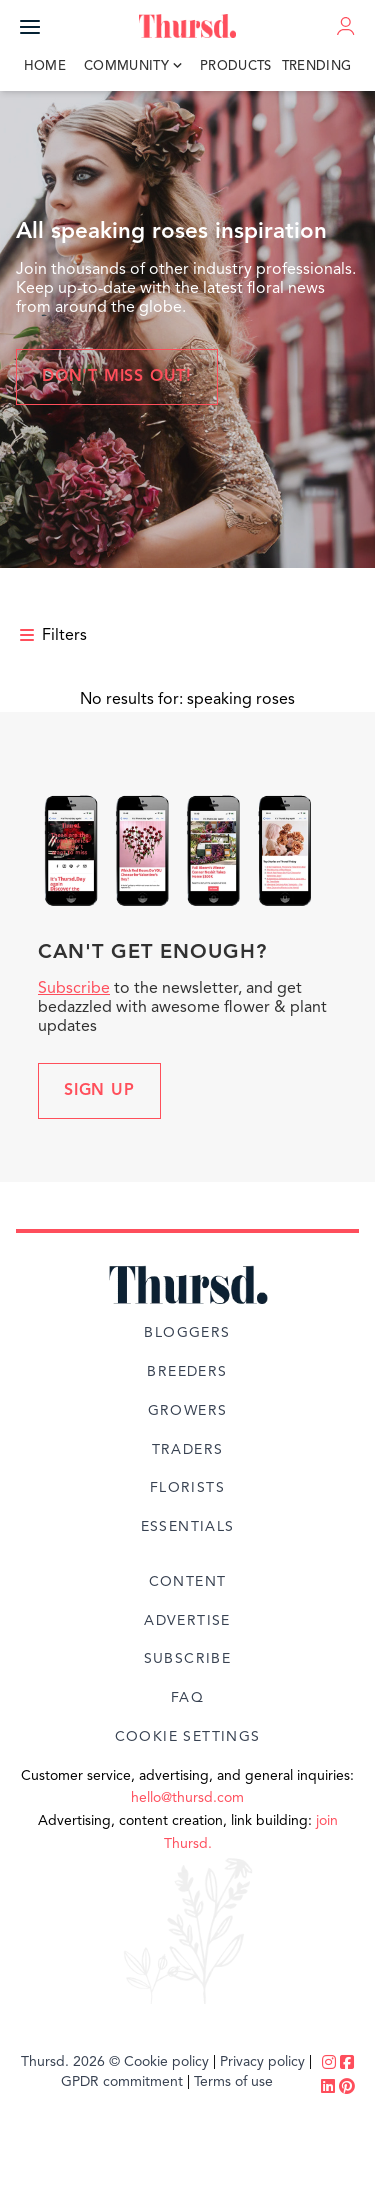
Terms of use (233, 2082)
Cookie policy (166, 2062)
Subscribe (74, 989)
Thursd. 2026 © (70, 2062)
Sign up (99, 1091)
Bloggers (187, 1333)
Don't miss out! (117, 377)
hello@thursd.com (187, 1798)
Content (188, 1582)
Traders (188, 1450)
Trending (317, 66)
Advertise (187, 1621)
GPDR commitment (122, 2082)
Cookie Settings (188, 1737)
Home (45, 66)
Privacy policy (262, 2062)
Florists (187, 1488)
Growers (188, 1411)
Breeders (187, 1372)
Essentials (188, 1527)
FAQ (187, 1698)
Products (236, 66)
